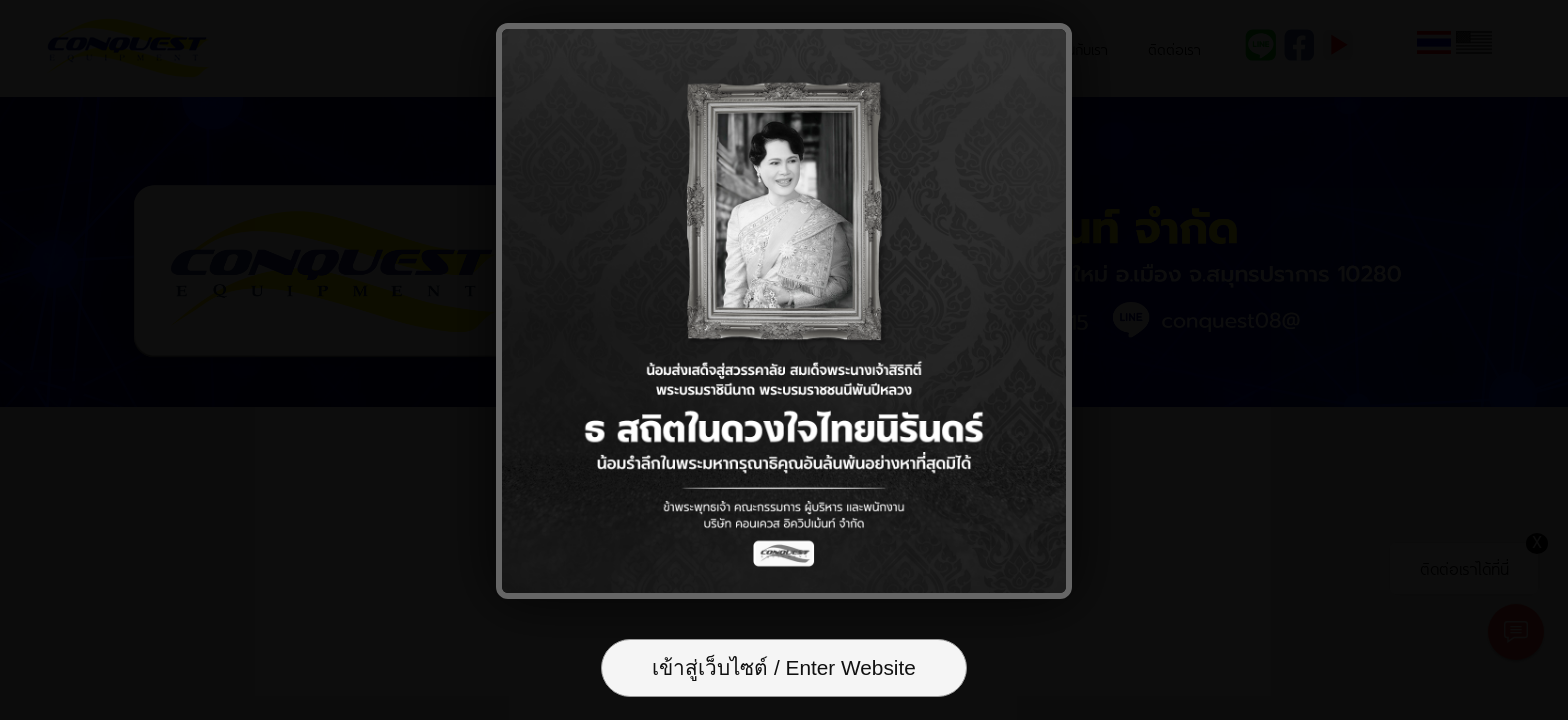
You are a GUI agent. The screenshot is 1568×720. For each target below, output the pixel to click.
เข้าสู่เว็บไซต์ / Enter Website (784, 667)
